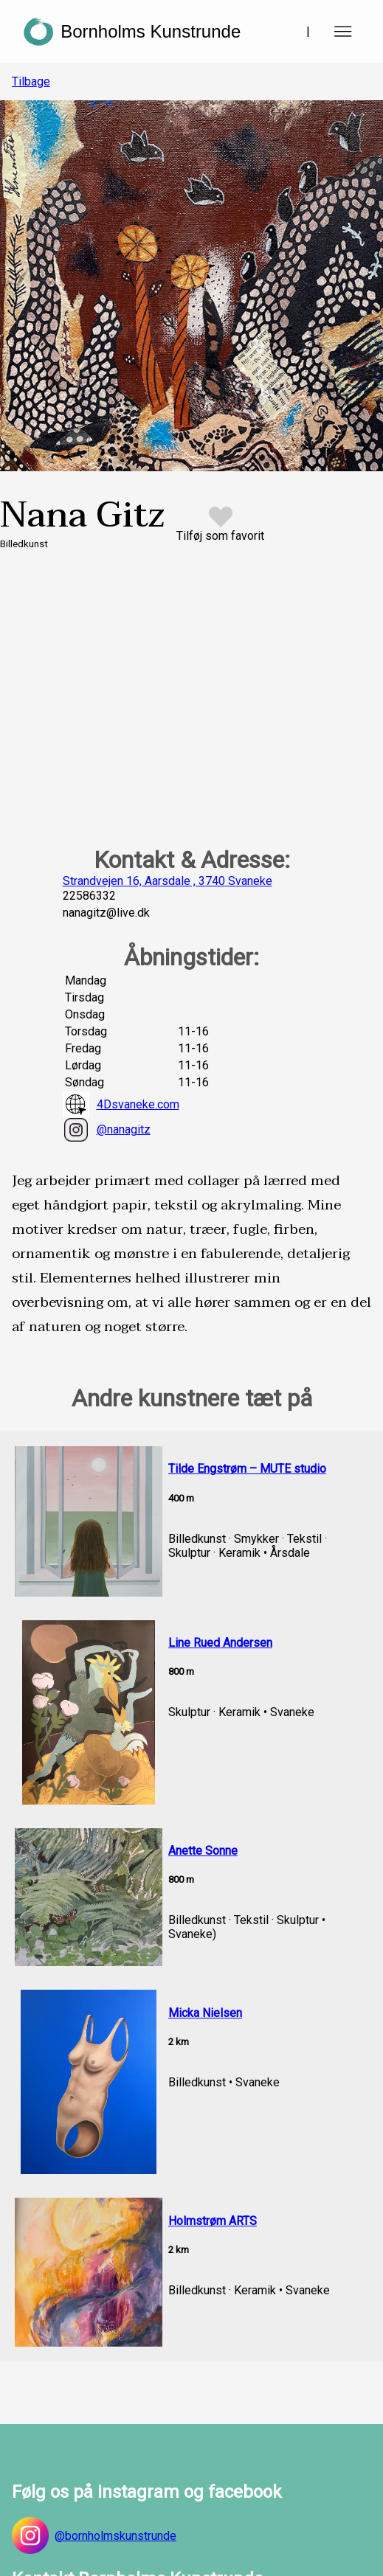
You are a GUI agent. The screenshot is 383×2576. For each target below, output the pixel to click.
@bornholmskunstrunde (94, 2535)
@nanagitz (107, 1130)
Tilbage (31, 81)
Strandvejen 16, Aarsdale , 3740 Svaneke (167, 881)
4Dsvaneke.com (121, 1104)
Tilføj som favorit (220, 536)
